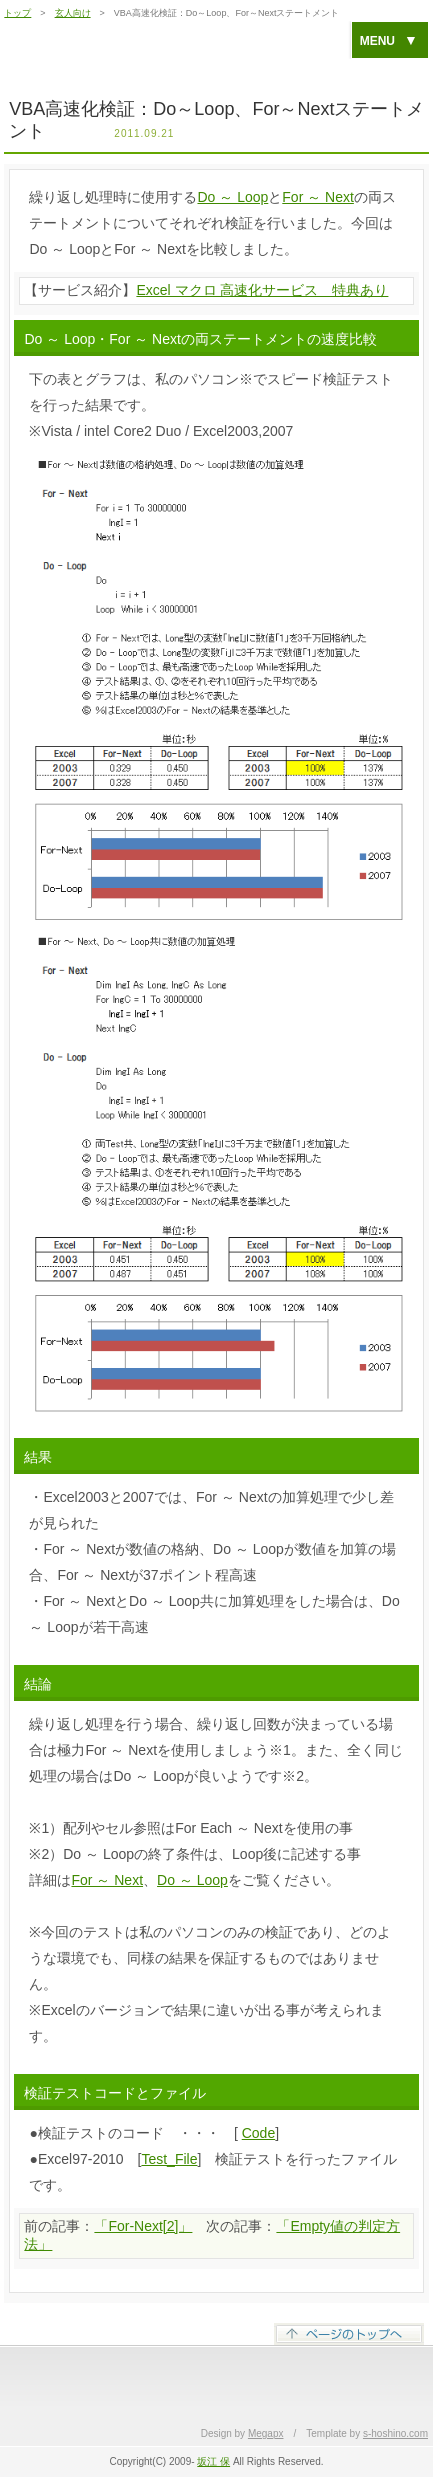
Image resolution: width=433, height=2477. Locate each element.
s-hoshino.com (395, 2433)
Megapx (266, 2433)
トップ (17, 13)
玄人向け (73, 13)
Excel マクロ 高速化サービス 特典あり (262, 290)
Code (258, 2133)
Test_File (169, 2159)
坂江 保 (213, 2461)
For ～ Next (318, 197)
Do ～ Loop (232, 197)
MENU (389, 40)
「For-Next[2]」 (143, 2226)
